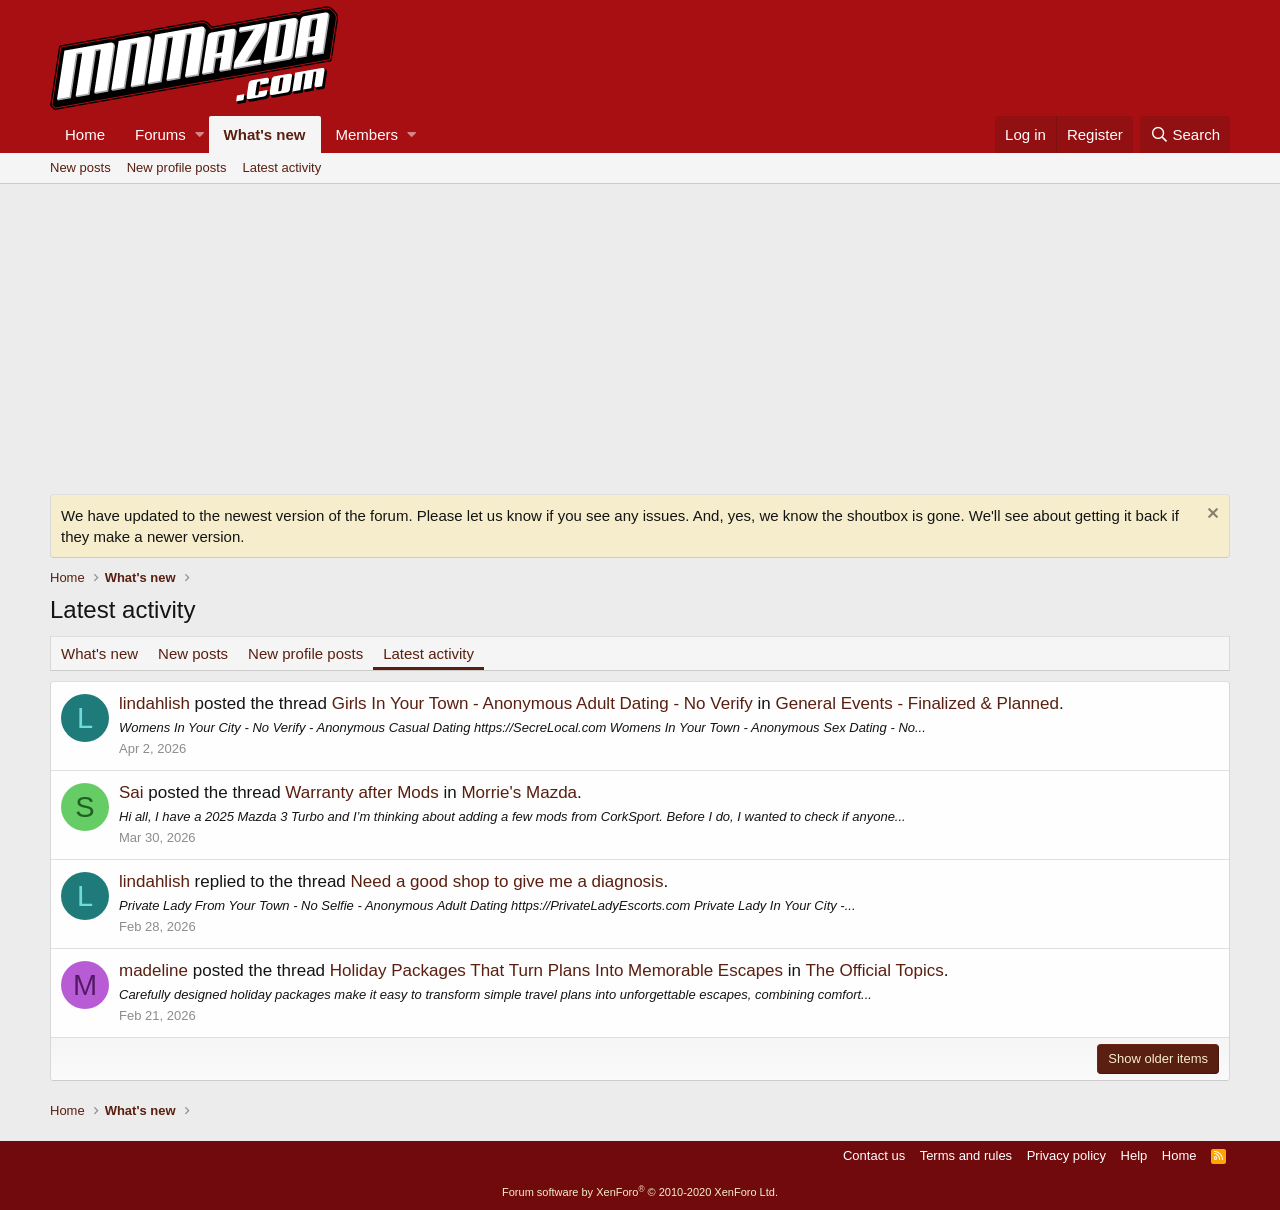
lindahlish (154, 703)
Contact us (874, 1155)
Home (85, 134)
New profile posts (177, 167)
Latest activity (281, 167)
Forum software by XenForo (640, 1192)
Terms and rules (966, 1155)
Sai (131, 792)
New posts (80, 167)
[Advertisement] (640, 334)
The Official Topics (874, 970)
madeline (153, 970)
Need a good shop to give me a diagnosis (507, 881)
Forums (160, 134)
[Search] (1185, 134)
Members (367, 134)
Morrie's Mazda (519, 792)
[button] (199, 134)
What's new (265, 134)
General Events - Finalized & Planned (917, 703)
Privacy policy (1066, 1155)
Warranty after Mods (361, 792)
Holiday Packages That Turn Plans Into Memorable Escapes (556, 970)
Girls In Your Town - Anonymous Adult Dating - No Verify (542, 703)
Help (1134, 1155)
